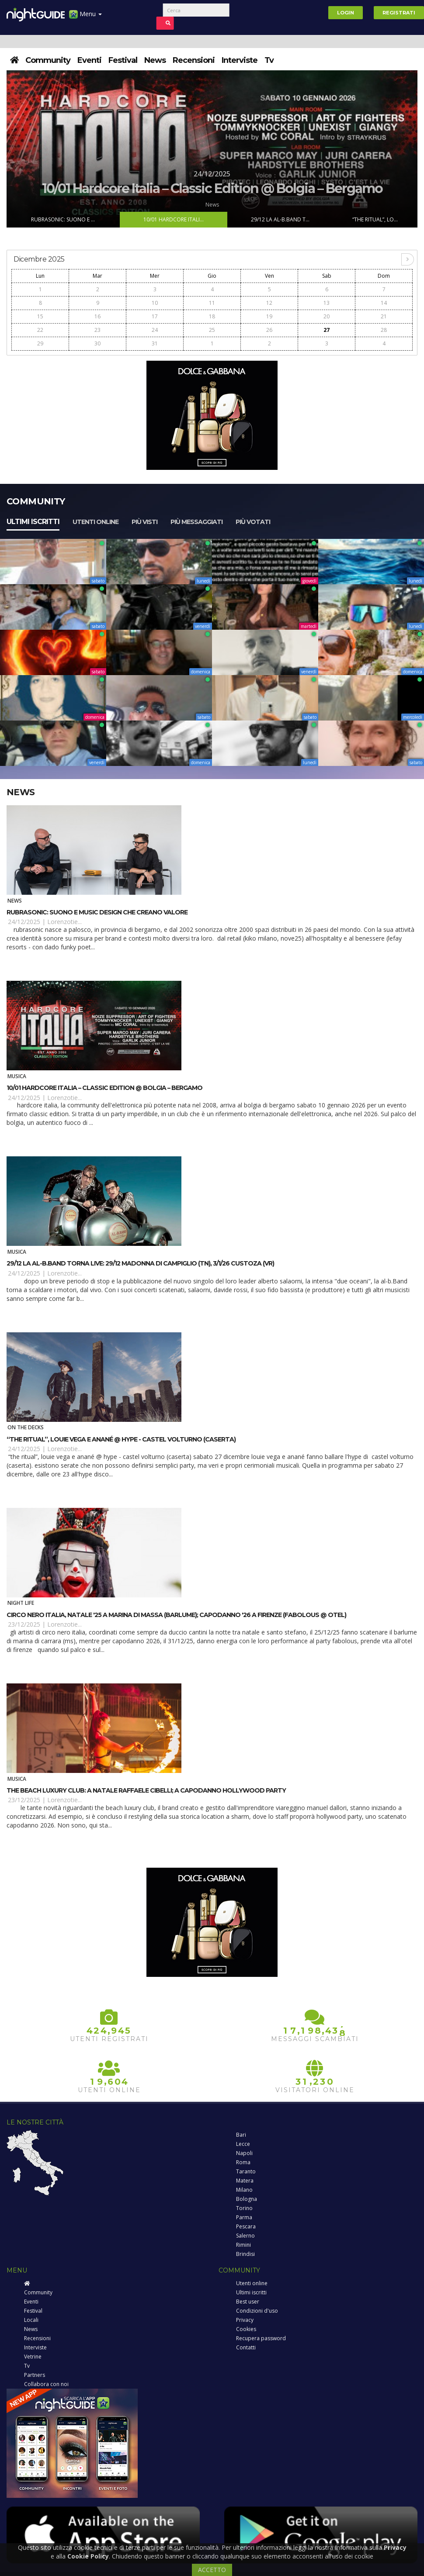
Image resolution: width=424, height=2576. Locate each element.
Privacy (245, 2320)
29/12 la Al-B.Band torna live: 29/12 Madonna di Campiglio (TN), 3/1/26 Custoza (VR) (140, 1263)
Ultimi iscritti (33, 521)
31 (155, 343)
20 (326, 316)
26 (269, 330)
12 (269, 303)
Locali (31, 2320)
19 (269, 316)
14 (384, 303)
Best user (247, 2301)
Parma (244, 2217)
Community (47, 60)
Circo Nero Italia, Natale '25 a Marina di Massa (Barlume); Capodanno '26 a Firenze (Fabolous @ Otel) (176, 1615)
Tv (269, 60)
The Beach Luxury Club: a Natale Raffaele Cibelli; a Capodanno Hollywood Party (146, 1790)
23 (97, 330)
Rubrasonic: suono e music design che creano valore (97, 912)
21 (384, 316)
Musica (16, 1076)
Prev (14, 149)
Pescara (246, 2226)
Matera (245, 2180)
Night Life (20, 1603)
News (155, 60)
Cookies (246, 2329)
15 (40, 316)
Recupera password (261, 2338)
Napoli (244, 2153)
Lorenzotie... (64, 921)
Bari (241, 2134)
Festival (122, 60)
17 (155, 316)
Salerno (245, 2235)
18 (212, 316)
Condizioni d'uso (257, 2310)
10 (155, 303)
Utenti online (95, 522)
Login (345, 13)
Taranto (246, 2171)
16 (97, 316)
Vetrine (33, 2356)
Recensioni (194, 60)
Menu (85, 17)
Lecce (243, 2144)
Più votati (253, 522)
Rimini (243, 2244)
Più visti (144, 522)
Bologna (246, 2199)
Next (409, 149)
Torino (244, 2208)
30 (97, 343)
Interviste (239, 60)
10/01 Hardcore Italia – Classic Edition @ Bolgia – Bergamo (104, 1088)
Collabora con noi (46, 2384)
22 (40, 330)
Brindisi (245, 2254)
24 (155, 330)
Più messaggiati (196, 522)
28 (384, 330)
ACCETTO (212, 2570)
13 (326, 303)
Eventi (89, 60)
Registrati (398, 13)
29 (40, 343)
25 (212, 330)
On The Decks (25, 1427)
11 (212, 303)
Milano (244, 2189)
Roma (243, 2162)
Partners (34, 2375)
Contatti (246, 2347)
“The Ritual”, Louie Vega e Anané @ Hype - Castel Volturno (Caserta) (121, 1439)
